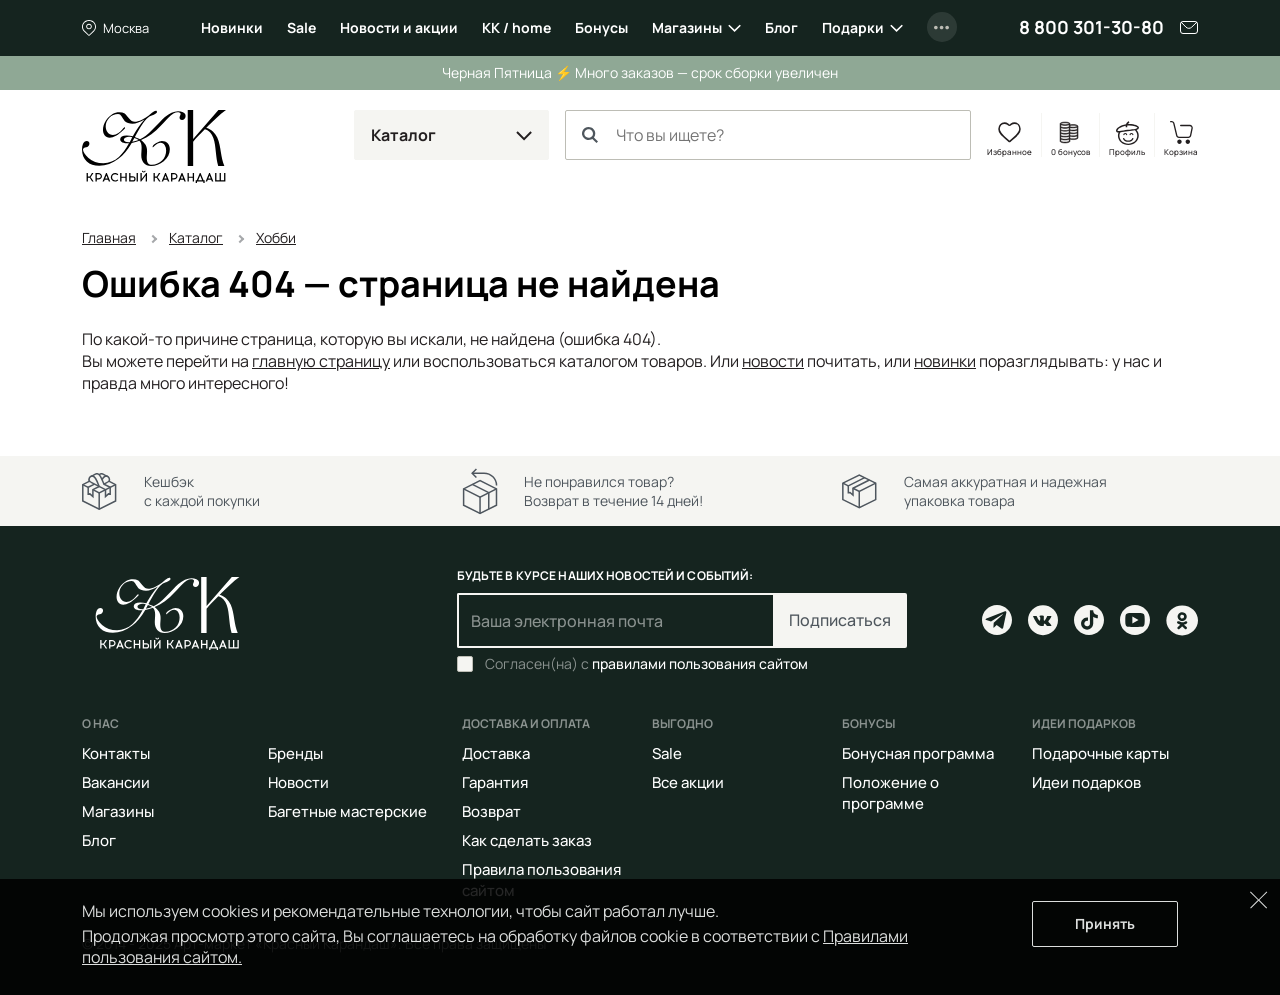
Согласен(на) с (646, 664)
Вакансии (116, 782)
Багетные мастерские (347, 811)
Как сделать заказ (527, 840)
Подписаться (840, 620)
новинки (945, 361)
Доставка (496, 753)
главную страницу (321, 361)
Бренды (295, 753)
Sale (301, 27)
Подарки (853, 27)
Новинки (232, 27)
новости (773, 361)
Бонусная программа (918, 753)
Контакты (116, 753)
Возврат (491, 811)
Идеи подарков (1086, 782)
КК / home (516, 27)
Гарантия (495, 782)
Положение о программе (890, 793)
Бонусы (601, 27)
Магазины (687, 27)
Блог (781, 27)
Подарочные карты (1100, 753)
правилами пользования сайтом (700, 663)
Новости (298, 782)
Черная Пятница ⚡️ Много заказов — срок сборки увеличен (640, 72)
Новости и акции (399, 27)
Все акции (688, 782)
